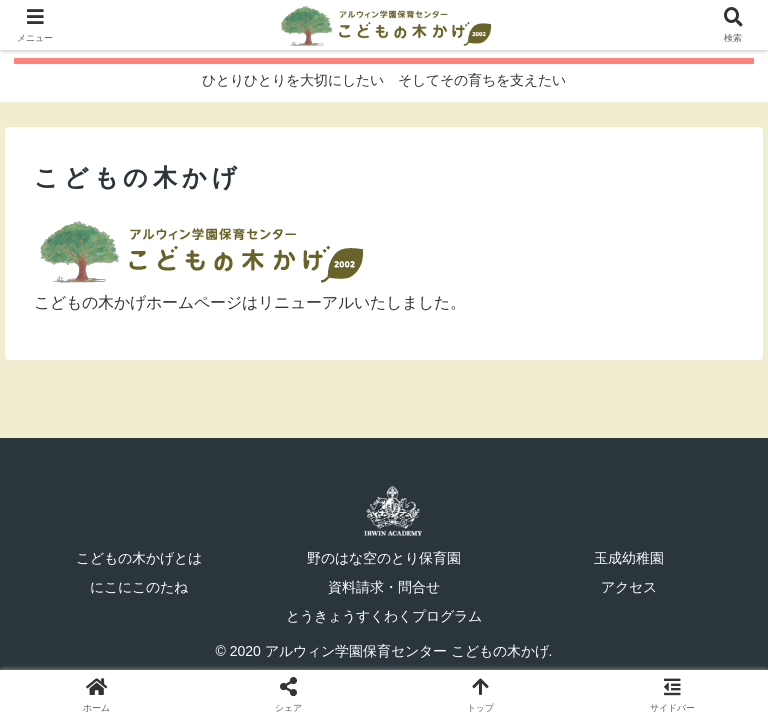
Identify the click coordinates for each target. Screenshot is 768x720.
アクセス (629, 587)
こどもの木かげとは (139, 558)
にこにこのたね (139, 587)
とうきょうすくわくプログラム (384, 616)
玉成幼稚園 (629, 558)
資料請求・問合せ (384, 587)
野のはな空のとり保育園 (384, 558)
